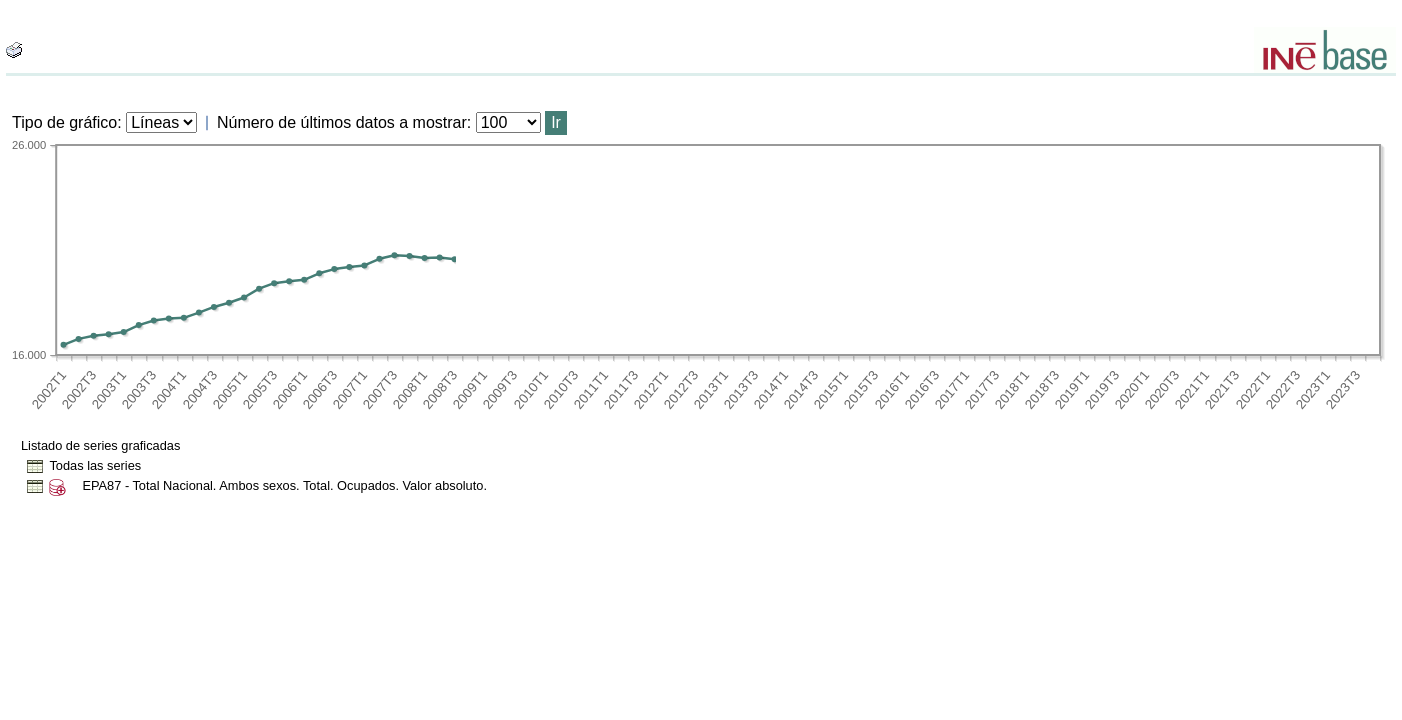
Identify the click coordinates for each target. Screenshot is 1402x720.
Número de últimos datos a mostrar (342, 122)
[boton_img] (14, 50)
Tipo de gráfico (64, 122)
